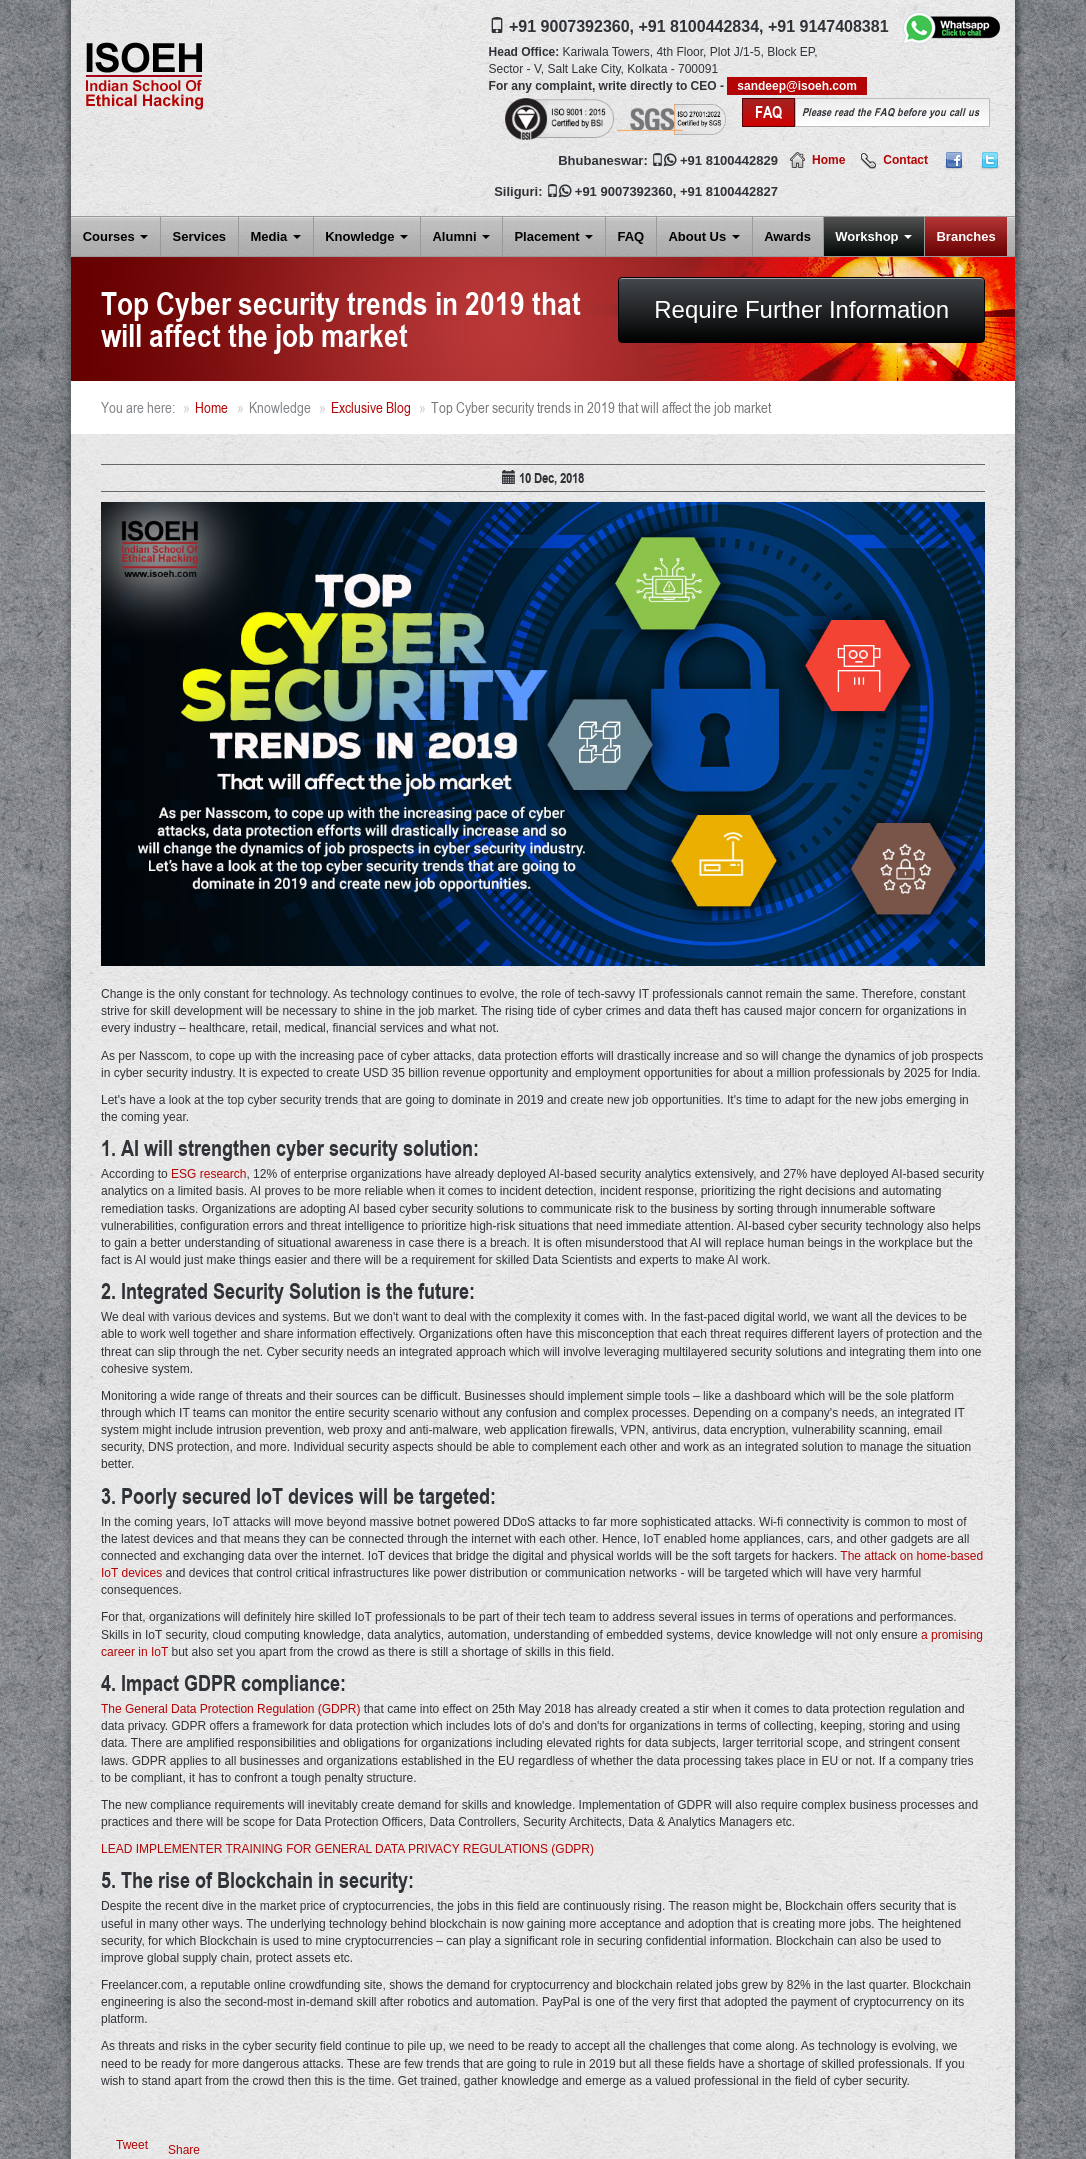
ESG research (208, 1174)
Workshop (873, 236)
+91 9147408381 (828, 26)
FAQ (630, 236)
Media (275, 236)
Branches (965, 236)
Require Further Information (801, 309)
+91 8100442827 (729, 191)
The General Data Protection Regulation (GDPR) (230, 1709)
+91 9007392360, (571, 26)
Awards (787, 236)
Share (184, 2150)
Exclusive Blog (371, 407)
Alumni (461, 236)
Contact (905, 160)
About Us (703, 236)
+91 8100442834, (700, 26)
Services (200, 236)
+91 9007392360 (624, 191)
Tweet (132, 2145)
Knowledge (366, 236)
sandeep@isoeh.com (797, 86)
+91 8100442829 (729, 160)
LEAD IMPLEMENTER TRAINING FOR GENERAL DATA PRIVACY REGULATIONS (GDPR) (347, 1849)
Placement (553, 236)
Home (828, 160)
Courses (116, 236)
